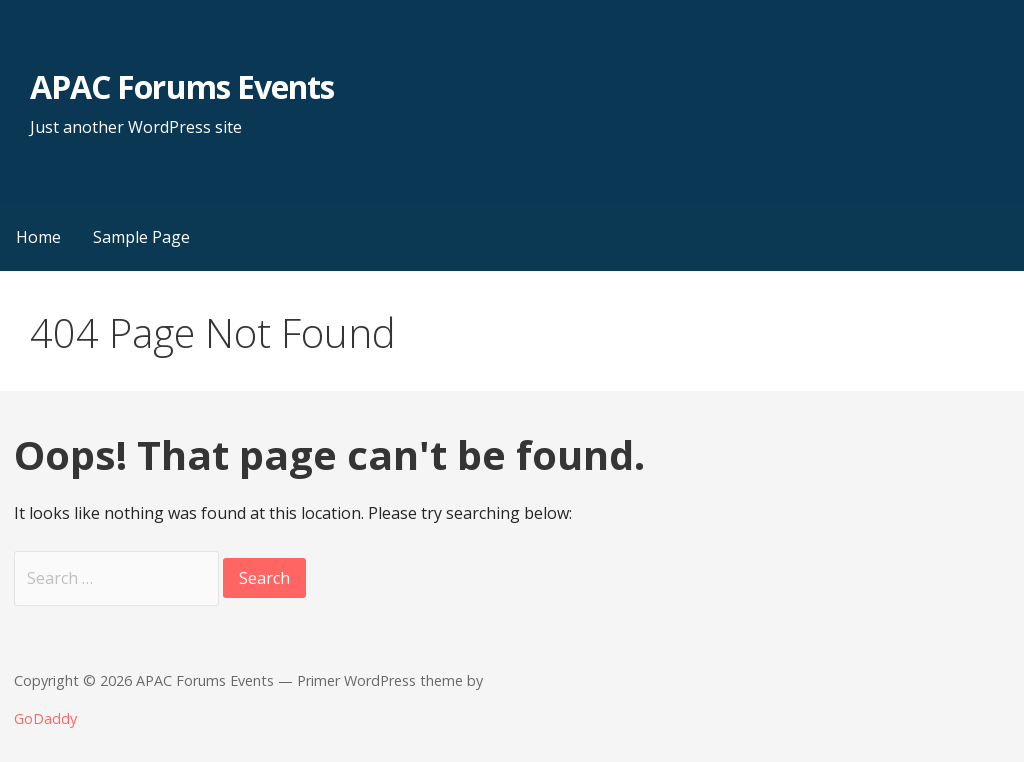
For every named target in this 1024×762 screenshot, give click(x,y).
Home (38, 237)
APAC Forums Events (182, 86)
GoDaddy (45, 718)
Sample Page (141, 237)
